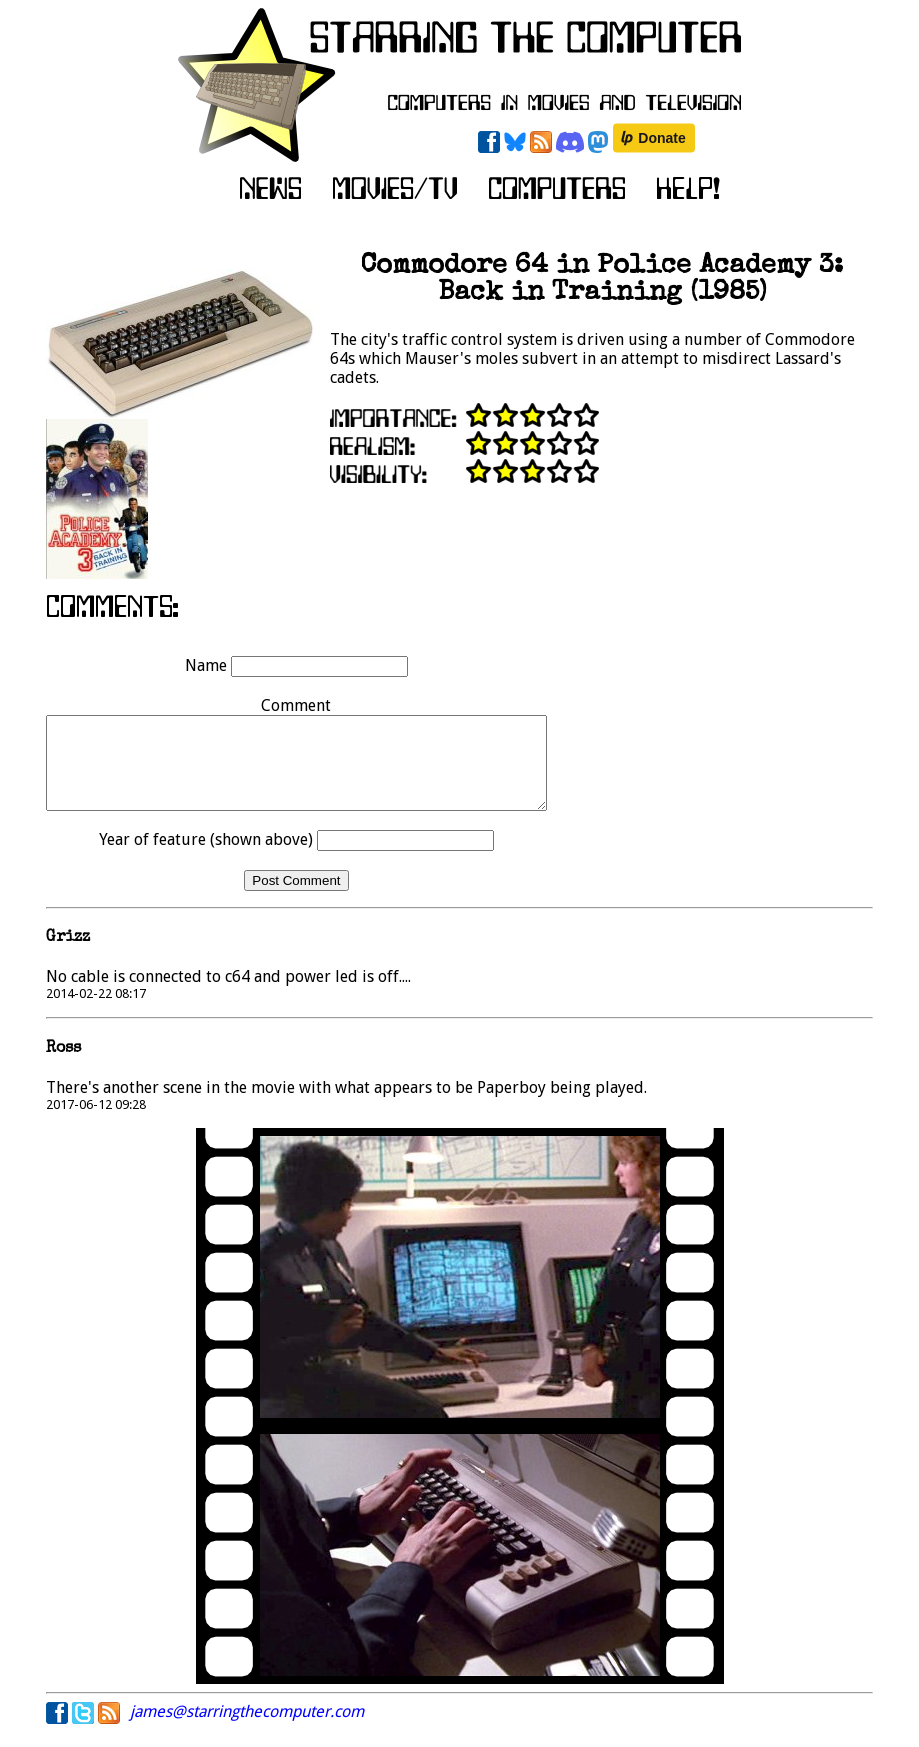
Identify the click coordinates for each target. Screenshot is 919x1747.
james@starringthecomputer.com (247, 1729)
